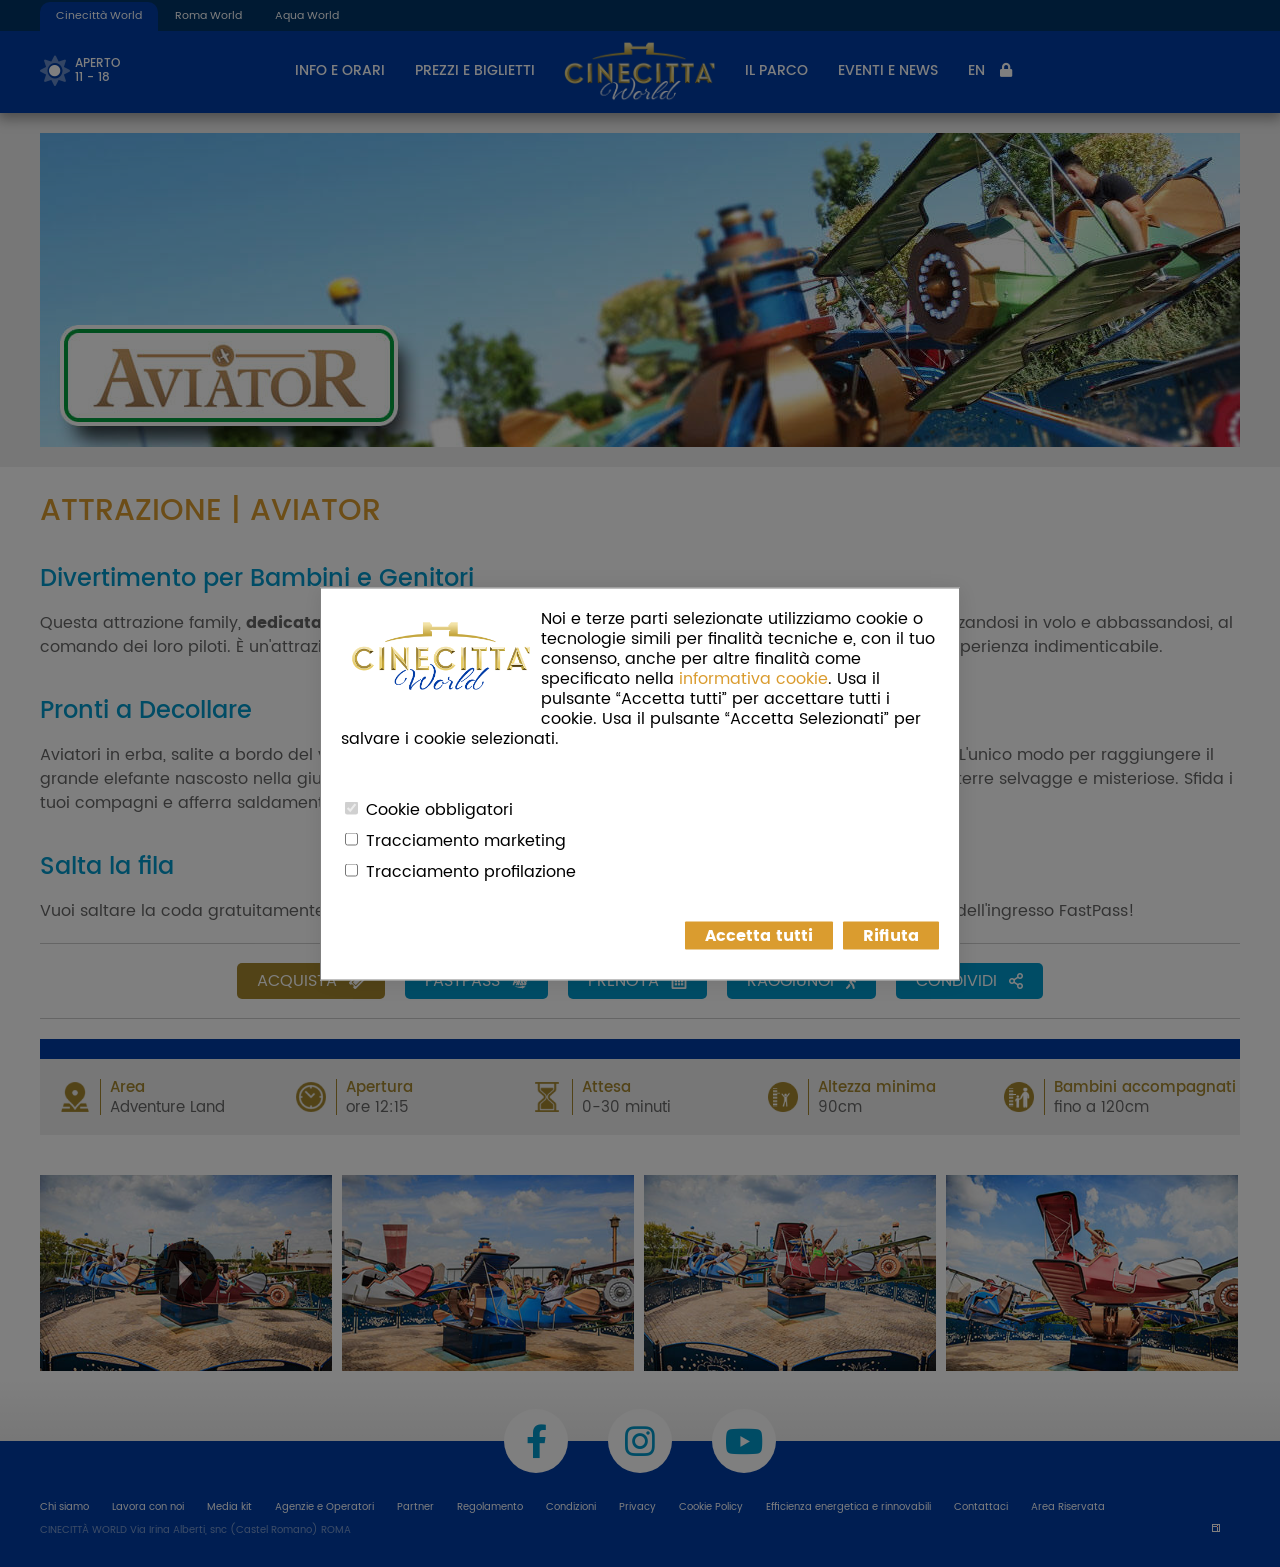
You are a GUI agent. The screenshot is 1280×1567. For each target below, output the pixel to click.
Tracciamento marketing (466, 840)
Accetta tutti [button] (759, 935)
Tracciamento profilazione (471, 871)
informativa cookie (753, 678)
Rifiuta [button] (891, 935)
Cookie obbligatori (439, 809)
